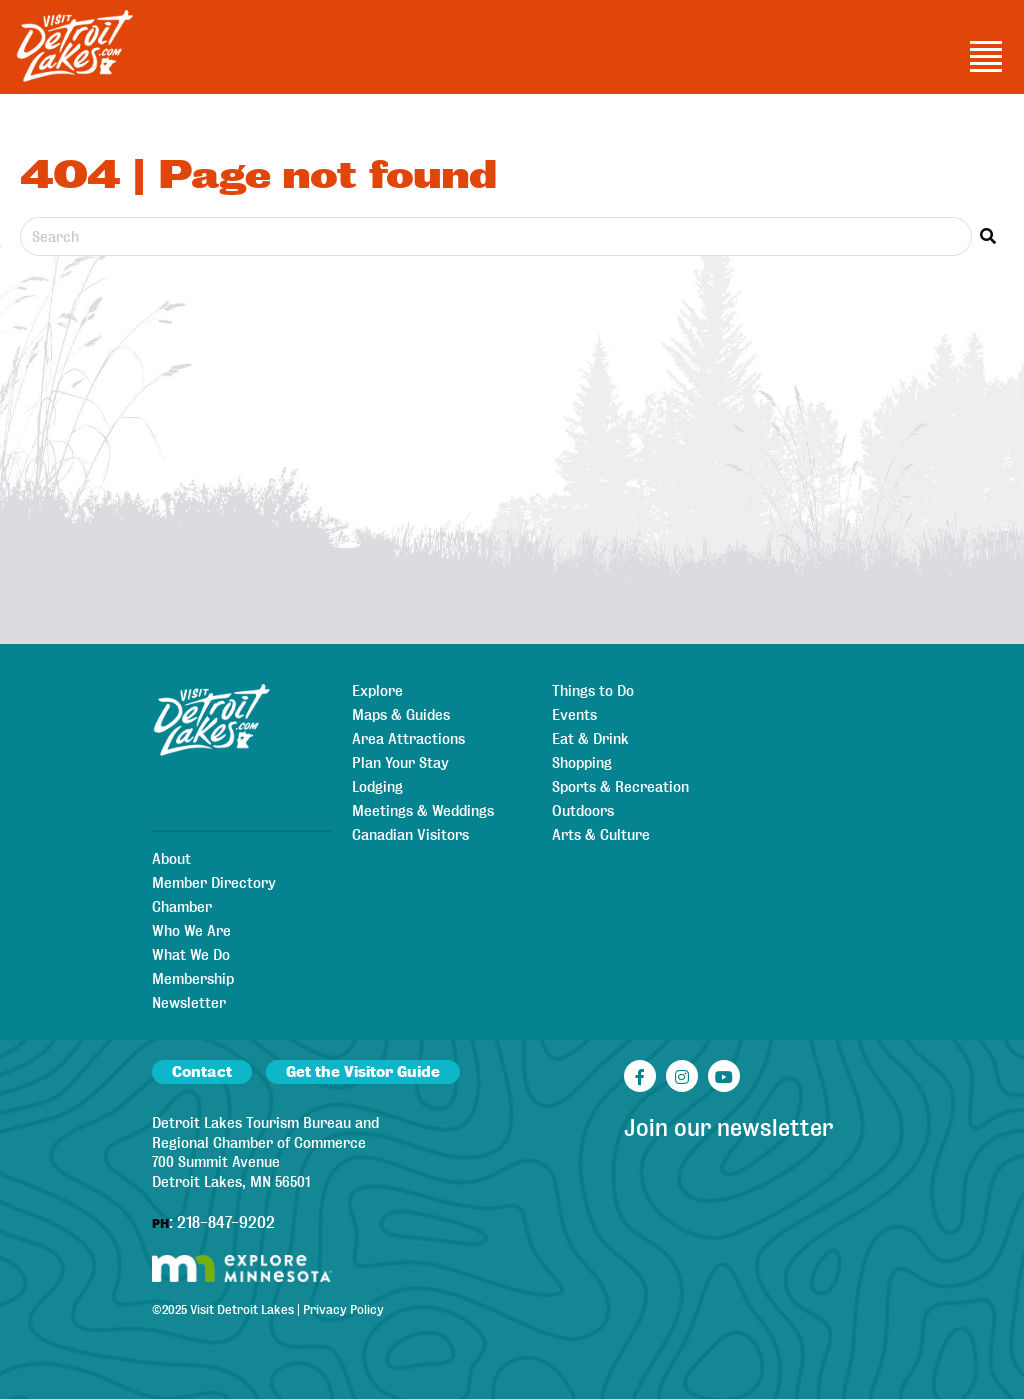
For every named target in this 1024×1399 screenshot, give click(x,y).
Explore (377, 691)
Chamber (182, 907)
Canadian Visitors (410, 835)
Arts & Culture (601, 835)
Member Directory (214, 883)
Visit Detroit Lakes (242, 1309)
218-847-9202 (226, 1222)
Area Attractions (408, 739)
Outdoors (583, 811)
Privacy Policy (343, 1309)
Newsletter (189, 1003)
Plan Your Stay (400, 763)
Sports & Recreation (620, 787)
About (171, 859)
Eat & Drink (590, 739)
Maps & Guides (401, 715)
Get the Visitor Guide (363, 1072)
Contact (202, 1072)
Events (574, 715)
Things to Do (593, 691)
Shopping (582, 763)
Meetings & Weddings (423, 811)
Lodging (377, 787)
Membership (193, 979)
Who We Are (191, 931)
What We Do (191, 955)
